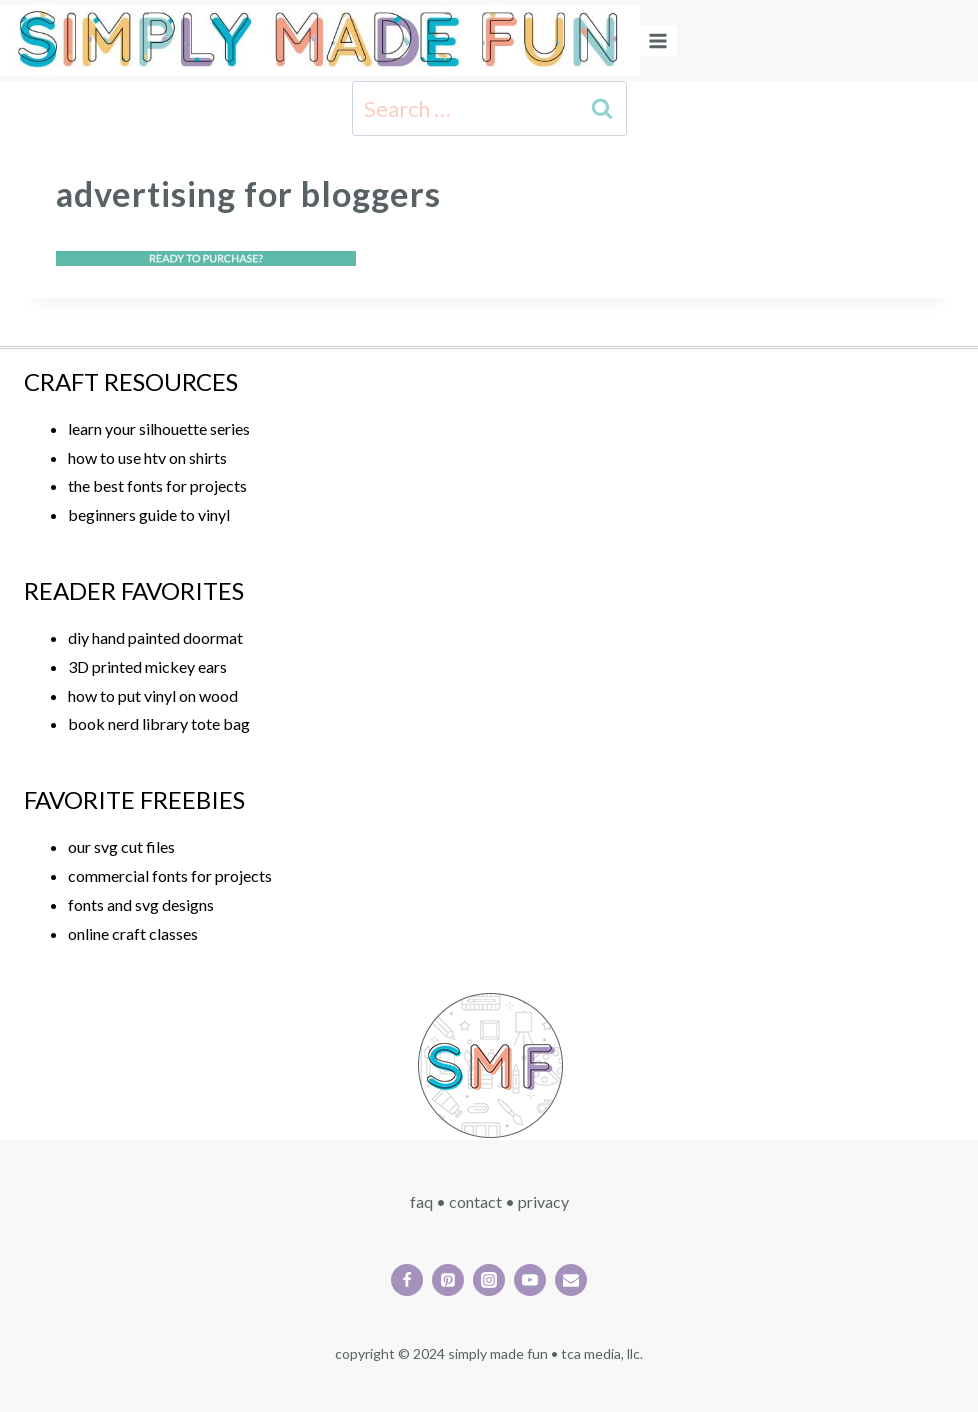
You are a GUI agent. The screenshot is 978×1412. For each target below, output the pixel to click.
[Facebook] (407, 1280)
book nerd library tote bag (159, 723)
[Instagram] (489, 1280)
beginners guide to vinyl (149, 514)
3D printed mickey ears (147, 666)
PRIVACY (543, 1201)
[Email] (571, 1280)
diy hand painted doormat (155, 637)
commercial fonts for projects (170, 875)
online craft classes (133, 933)
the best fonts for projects (157, 485)
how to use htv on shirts (147, 457)
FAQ (421, 1201)
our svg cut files (121, 846)
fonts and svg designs (141, 904)
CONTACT (475, 1201)
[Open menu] (658, 40)
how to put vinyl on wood (153, 695)
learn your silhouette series (159, 428)
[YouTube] (530, 1280)
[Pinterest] (448, 1280)
